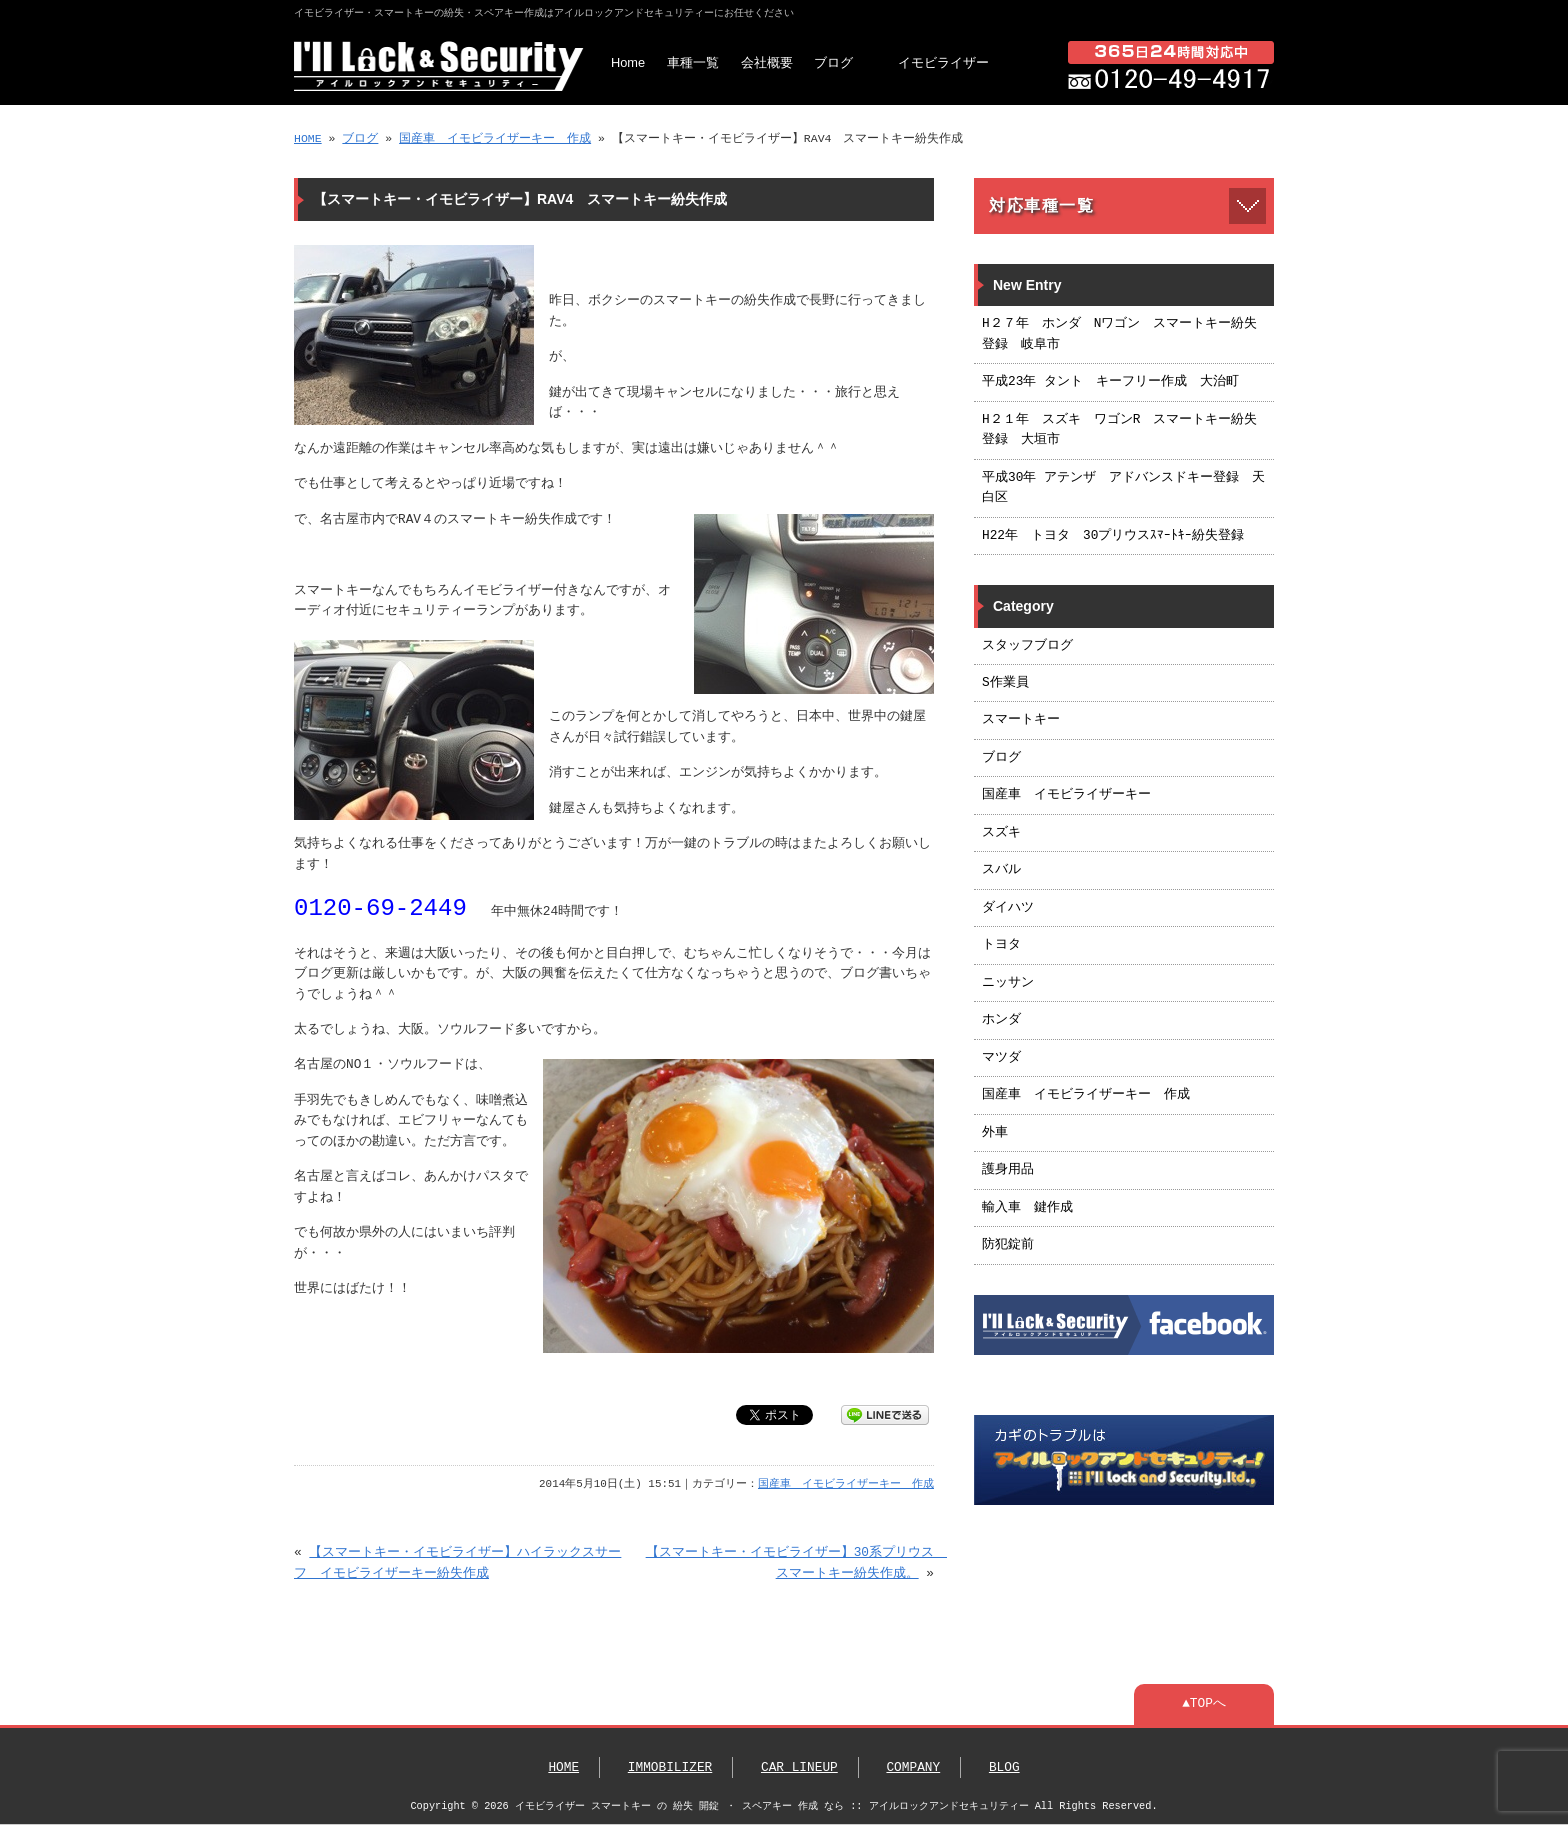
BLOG (1004, 1768)
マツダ (1001, 1058)
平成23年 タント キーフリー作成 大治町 (1110, 382)
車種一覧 (693, 62)
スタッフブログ (1027, 646)
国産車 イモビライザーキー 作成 (495, 138)
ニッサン (1008, 983)
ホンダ (1001, 1020)
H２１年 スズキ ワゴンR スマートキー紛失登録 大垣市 (1119, 430)
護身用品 (1008, 1170)
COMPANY (913, 1768)
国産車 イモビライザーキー (1066, 795)
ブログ (833, 62)
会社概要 (767, 62)
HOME (308, 138)
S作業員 (1005, 683)
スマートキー (1021, 720)
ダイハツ (1008, 908)
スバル (1001, 870)
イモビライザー (943, 62)
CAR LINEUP (799, 1768)
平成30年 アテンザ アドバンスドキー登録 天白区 (1123, 488)
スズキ (1001, 833)
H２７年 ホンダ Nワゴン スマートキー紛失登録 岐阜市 (1119, 334)
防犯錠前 (1008, 1245)
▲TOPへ (1204, 1704)
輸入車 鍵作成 (1027, 1208)
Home (628, 62)
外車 (995, 1133)
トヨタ (1001, 945)
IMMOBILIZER (670, 1768)
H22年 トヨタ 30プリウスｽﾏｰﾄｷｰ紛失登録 (1113, 536)
